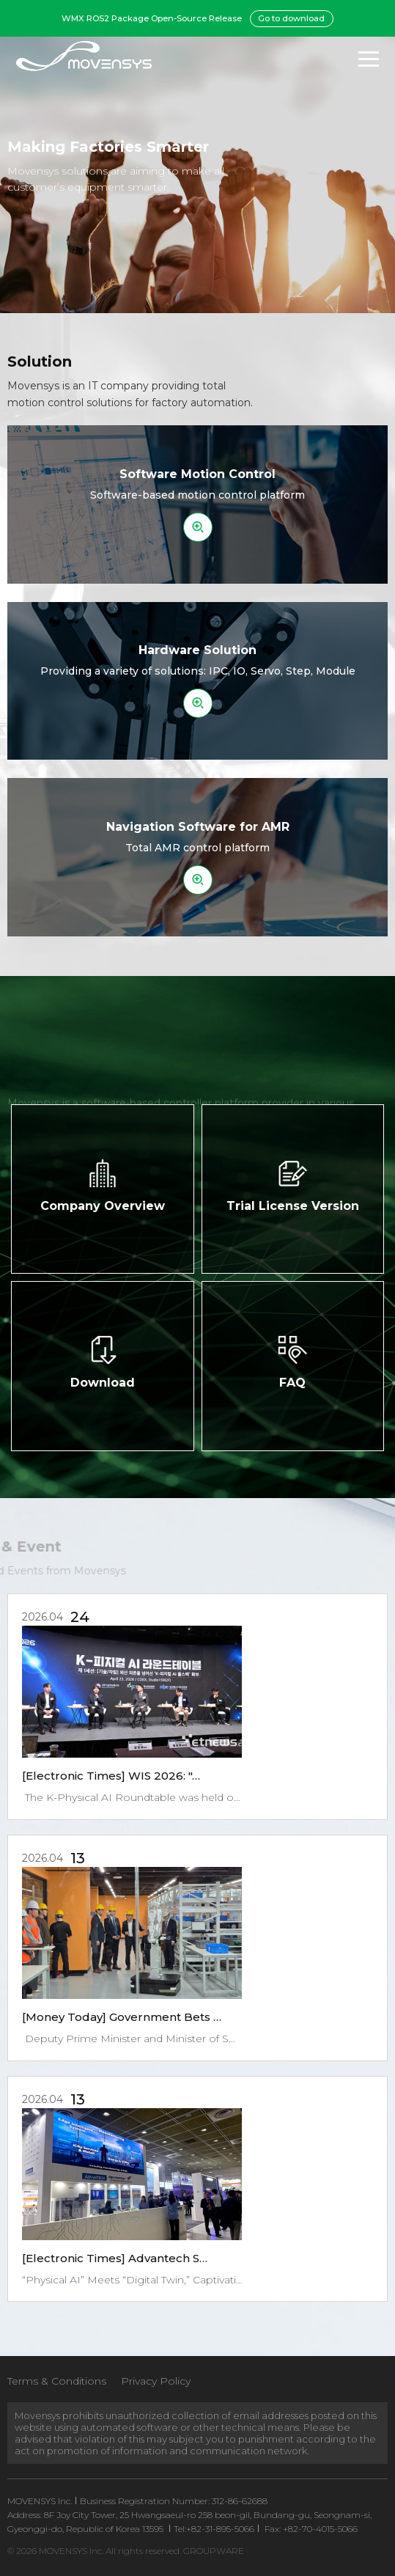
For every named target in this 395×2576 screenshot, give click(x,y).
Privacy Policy (156, 2381)
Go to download (291, 18)
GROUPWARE (213, 2550)
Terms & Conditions (56, 2381)
